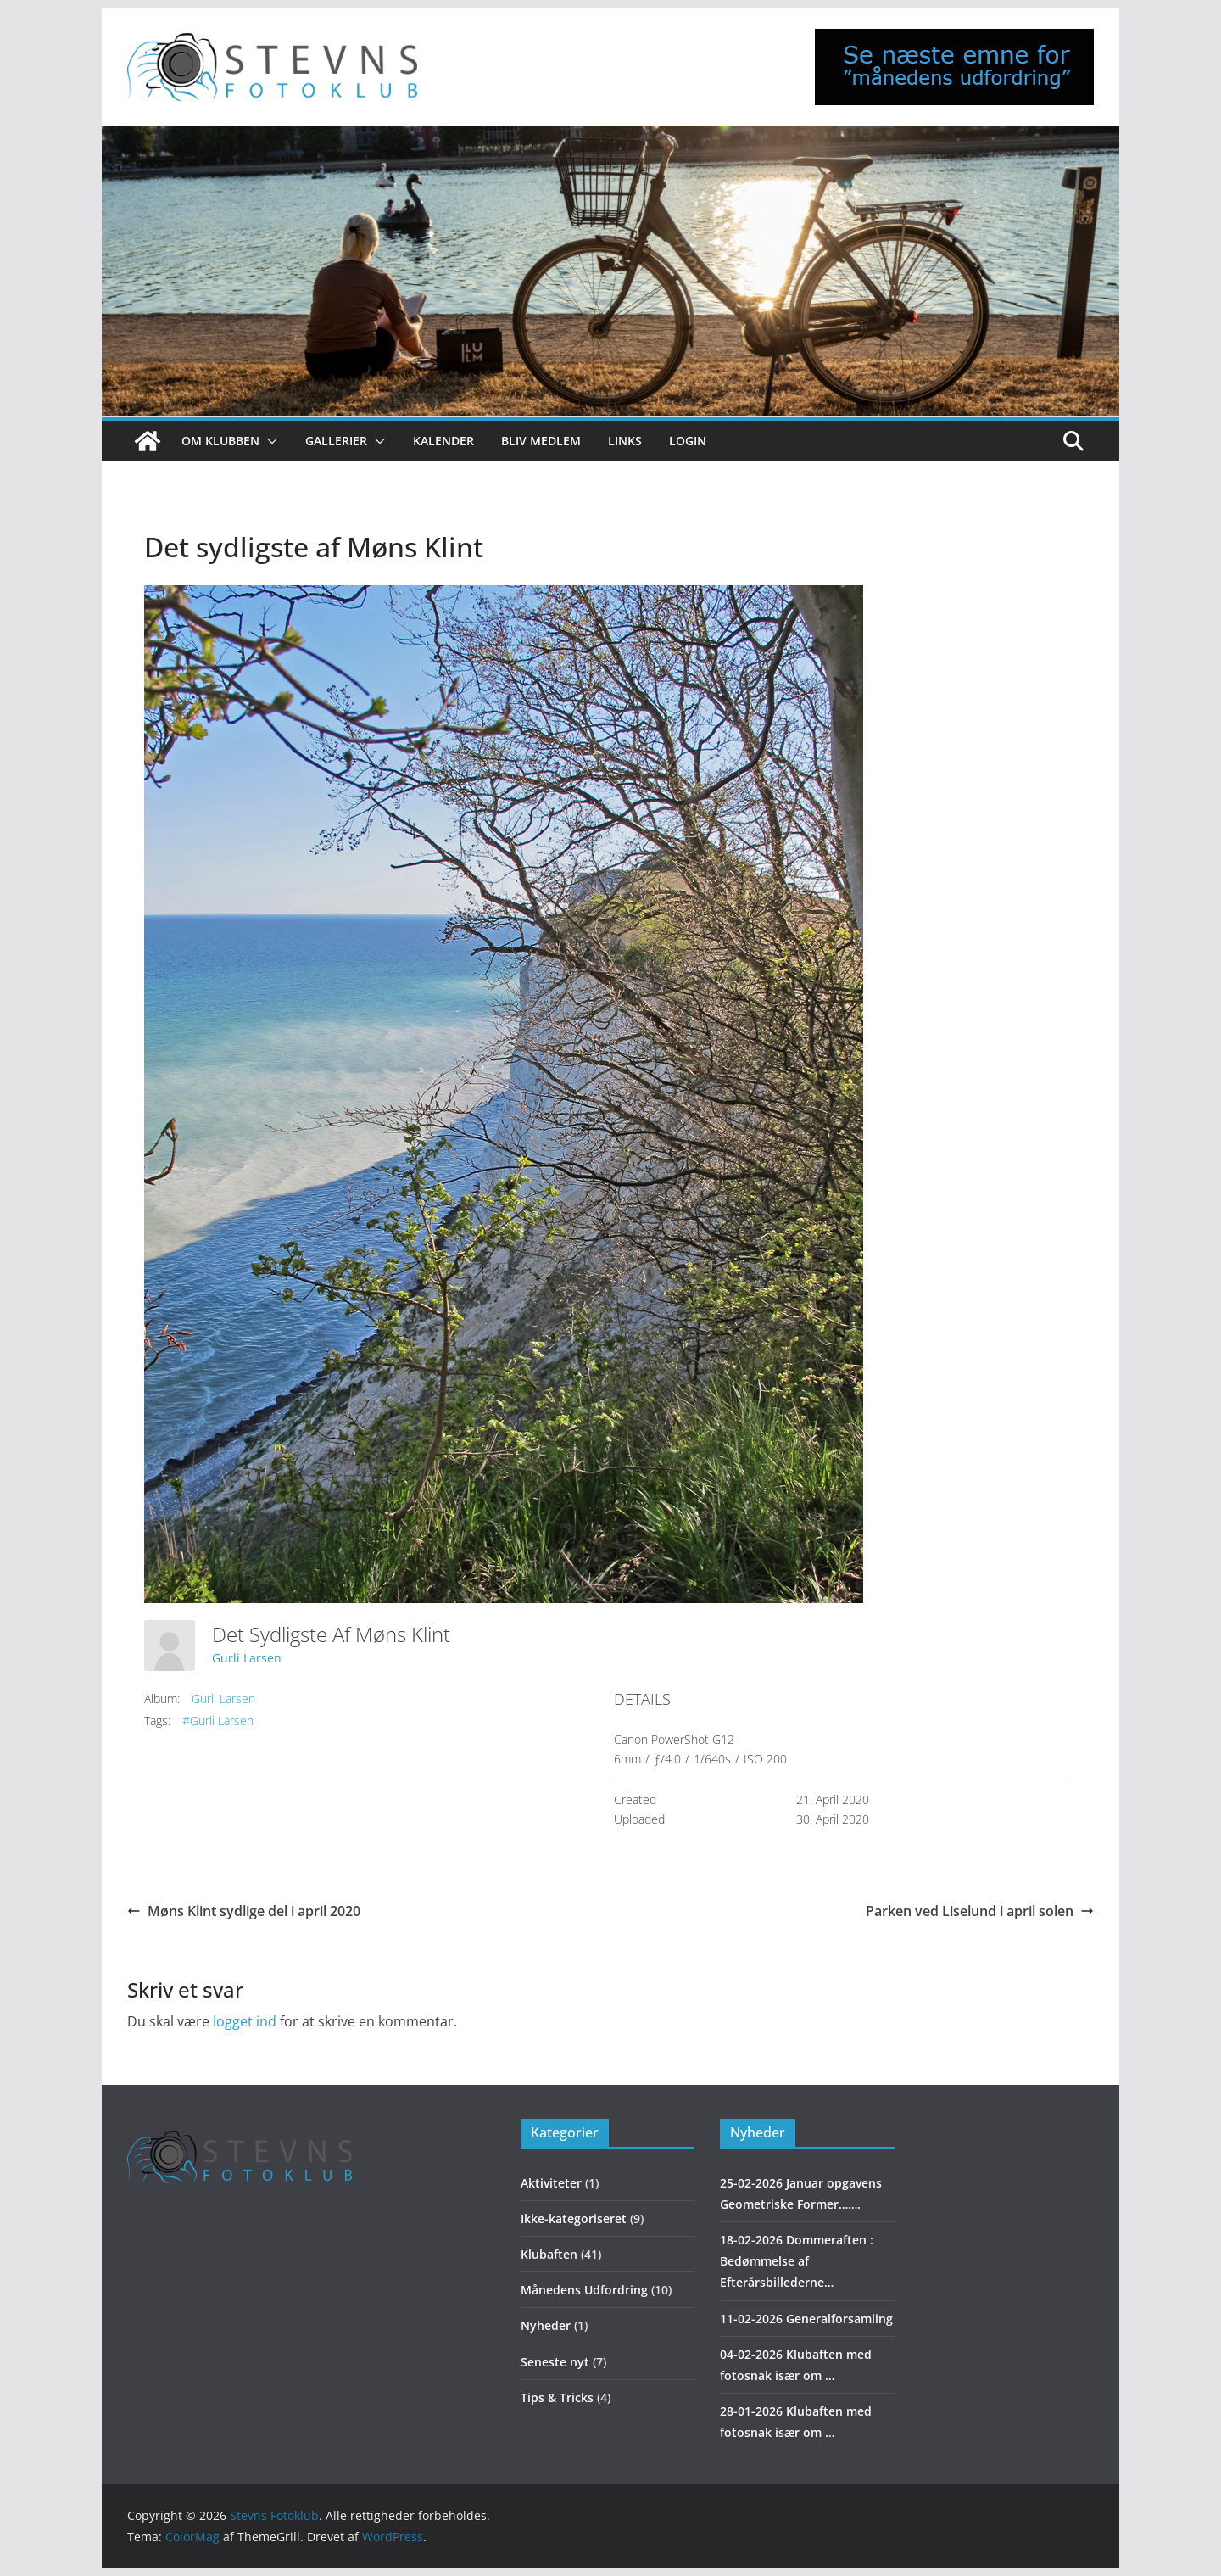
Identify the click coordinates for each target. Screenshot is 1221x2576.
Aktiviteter (551, 2183)
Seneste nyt (555, 2362)
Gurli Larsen (247, 1658)
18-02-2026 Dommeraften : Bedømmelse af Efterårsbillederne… (796, 2261)
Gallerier (336, 441)
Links (625, 441)
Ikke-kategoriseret (574, 2218)
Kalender (443, 441)
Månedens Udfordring (584, 2290)
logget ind (244, 2021)
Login (687, 441)
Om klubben (220, 441)
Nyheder (546, 2325)
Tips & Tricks (557, 2397)
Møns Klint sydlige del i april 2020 (243, 1911)
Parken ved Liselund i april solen (980, 1911)
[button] (268, 441)
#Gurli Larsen (218, 1721)
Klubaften (549, 2254)
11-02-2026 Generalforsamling (806, 2319)
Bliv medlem (541, 441)
